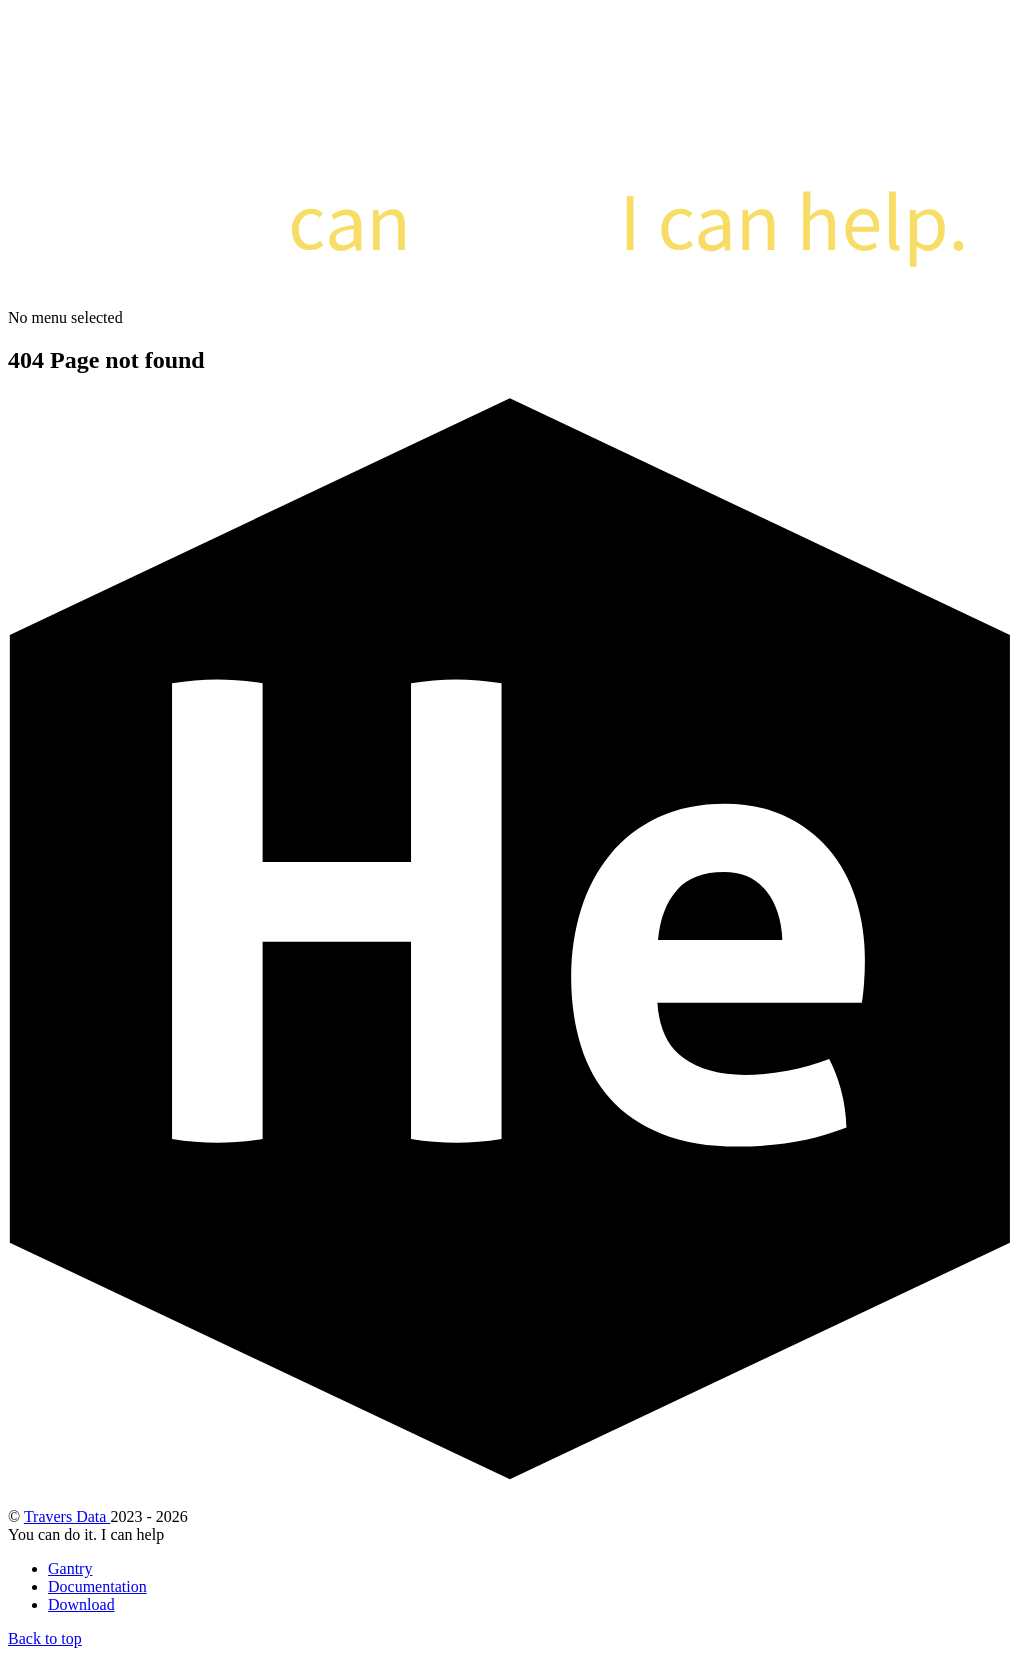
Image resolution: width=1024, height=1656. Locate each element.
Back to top (45, 1638)
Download (81, 1604)
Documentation (97, 1586)
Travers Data (67, 1516)
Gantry (70, 1568)
